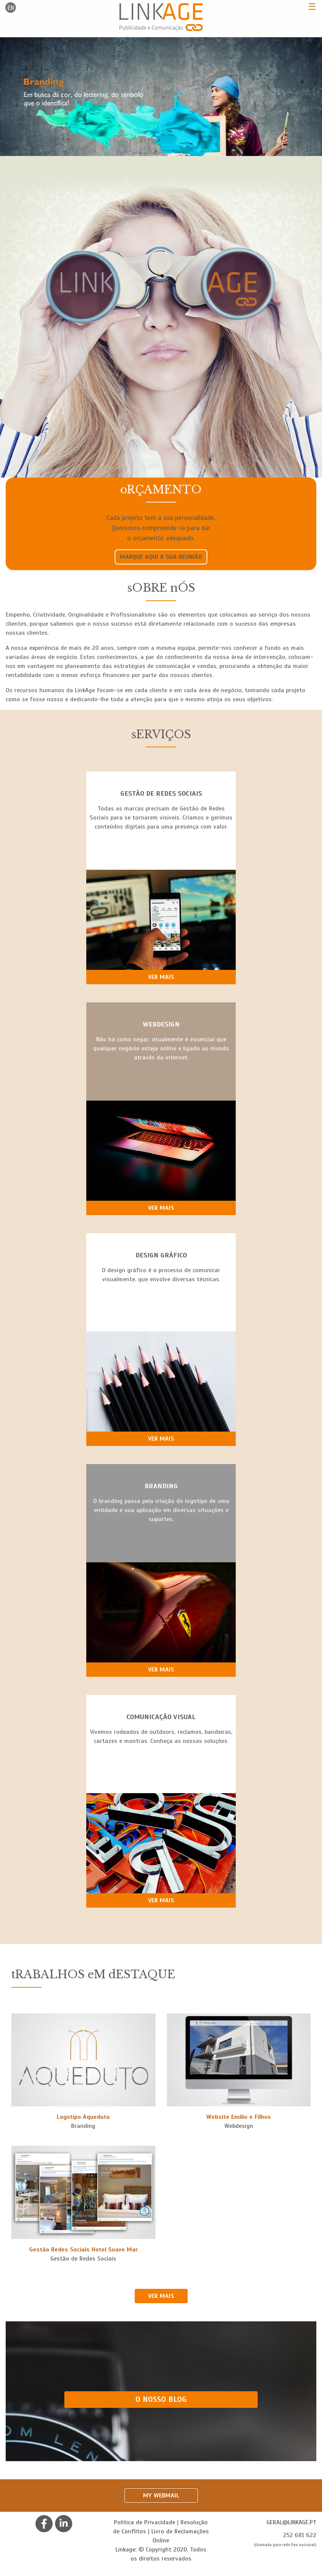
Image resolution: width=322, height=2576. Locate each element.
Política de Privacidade (144, 2522)
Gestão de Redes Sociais (83, 2258)
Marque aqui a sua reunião (161, 557)
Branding (83, 2126)
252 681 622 (299, 2535)
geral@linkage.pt (291, 2522)
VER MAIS (161, 2296)
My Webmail (161, 2495)
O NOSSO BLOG (161, 2399)
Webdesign (238, 2126)
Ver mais (161, 977)
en (11, 8)
